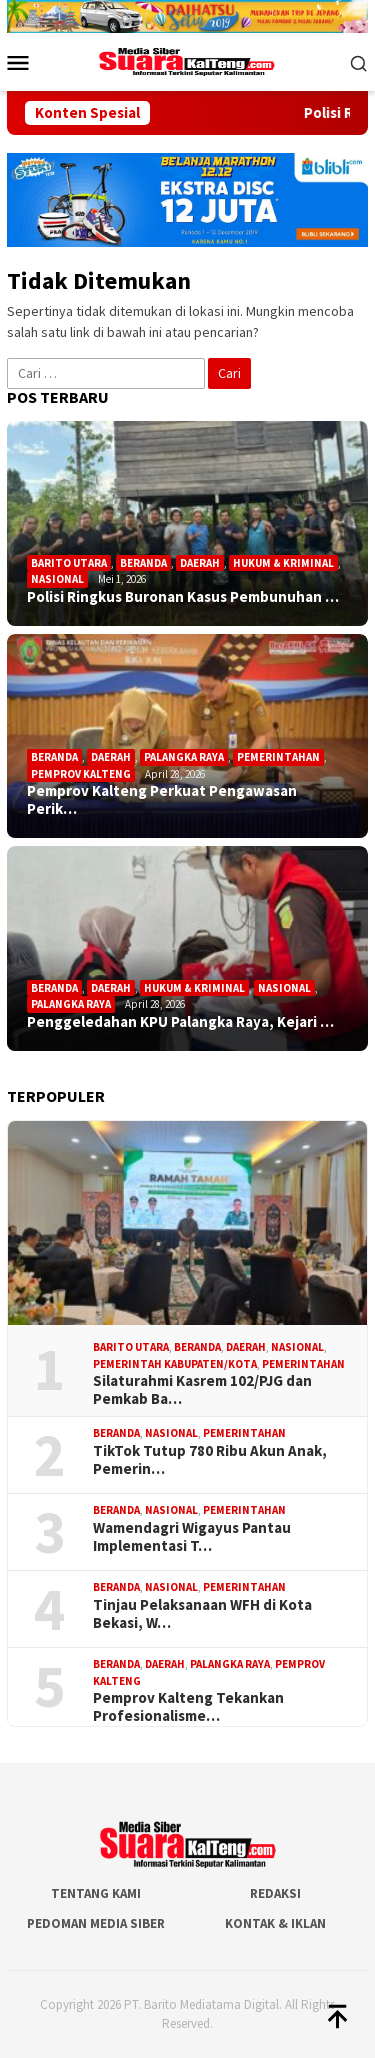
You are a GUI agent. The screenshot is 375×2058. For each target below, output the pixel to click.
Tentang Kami (96, 1893)
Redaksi (275, 1893)
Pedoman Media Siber (96, 1923)
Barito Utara (69, 563)
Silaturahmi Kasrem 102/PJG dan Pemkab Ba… (202, 1390)
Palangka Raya (184, 757)
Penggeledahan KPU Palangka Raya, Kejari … (180, 1022)
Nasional (57, 579)
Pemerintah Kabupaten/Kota (175, 1364)
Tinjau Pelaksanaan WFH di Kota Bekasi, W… (202, 1614)
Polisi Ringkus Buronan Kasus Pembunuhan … (183, 597)
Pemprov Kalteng (81, 774)
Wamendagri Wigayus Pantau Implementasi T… (192, 1537)
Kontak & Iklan (275, 1923)
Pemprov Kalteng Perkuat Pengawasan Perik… (162, 800)
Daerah (200, 563)
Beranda (143, 563)
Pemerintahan (278, 757)
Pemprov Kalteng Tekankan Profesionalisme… (188, 1707)
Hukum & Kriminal (283, 563)
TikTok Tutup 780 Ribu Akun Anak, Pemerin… (210, 1460)
